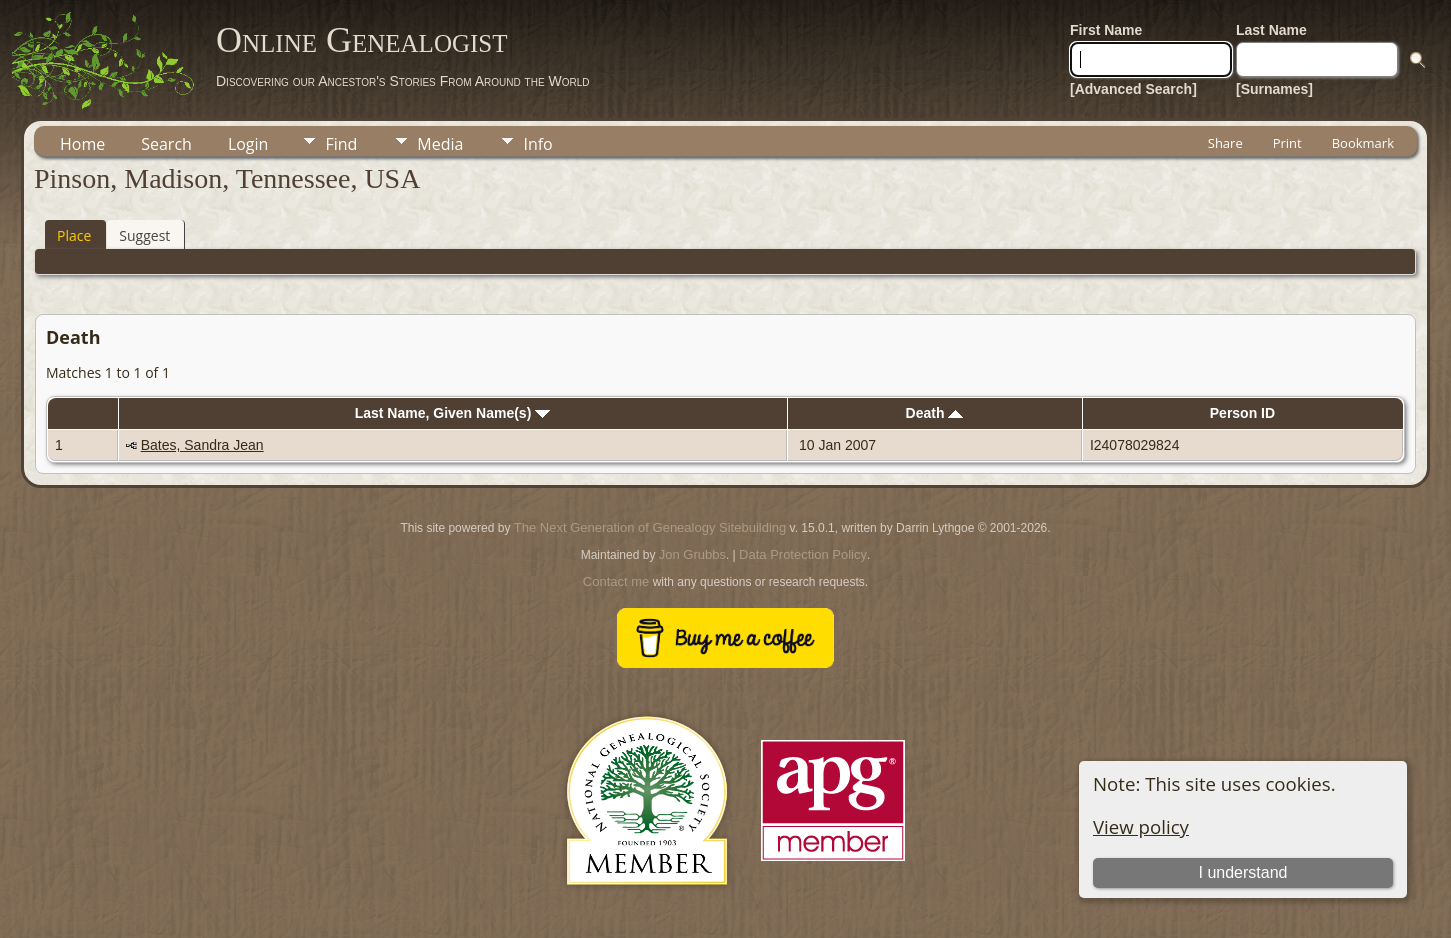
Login (248, 144)
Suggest (144, 235)
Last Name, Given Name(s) (453, 413)
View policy (1141, 826)
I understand (1243, 872)
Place (74, 235)
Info (537, 144)
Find (341, 144)
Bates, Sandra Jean (202, 445)
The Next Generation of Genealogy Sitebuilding (650, 527)
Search (166, 144)
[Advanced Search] (1133, 89)
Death (935, 413)
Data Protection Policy (803, 554)
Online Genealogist (362, 40)
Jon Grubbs (692, 554)
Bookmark (1363, 143)
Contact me (616, 581)
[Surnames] (1274, 89)
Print (1287, 143)
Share (1225, 143)
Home (82, 144)
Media (440, 144)
